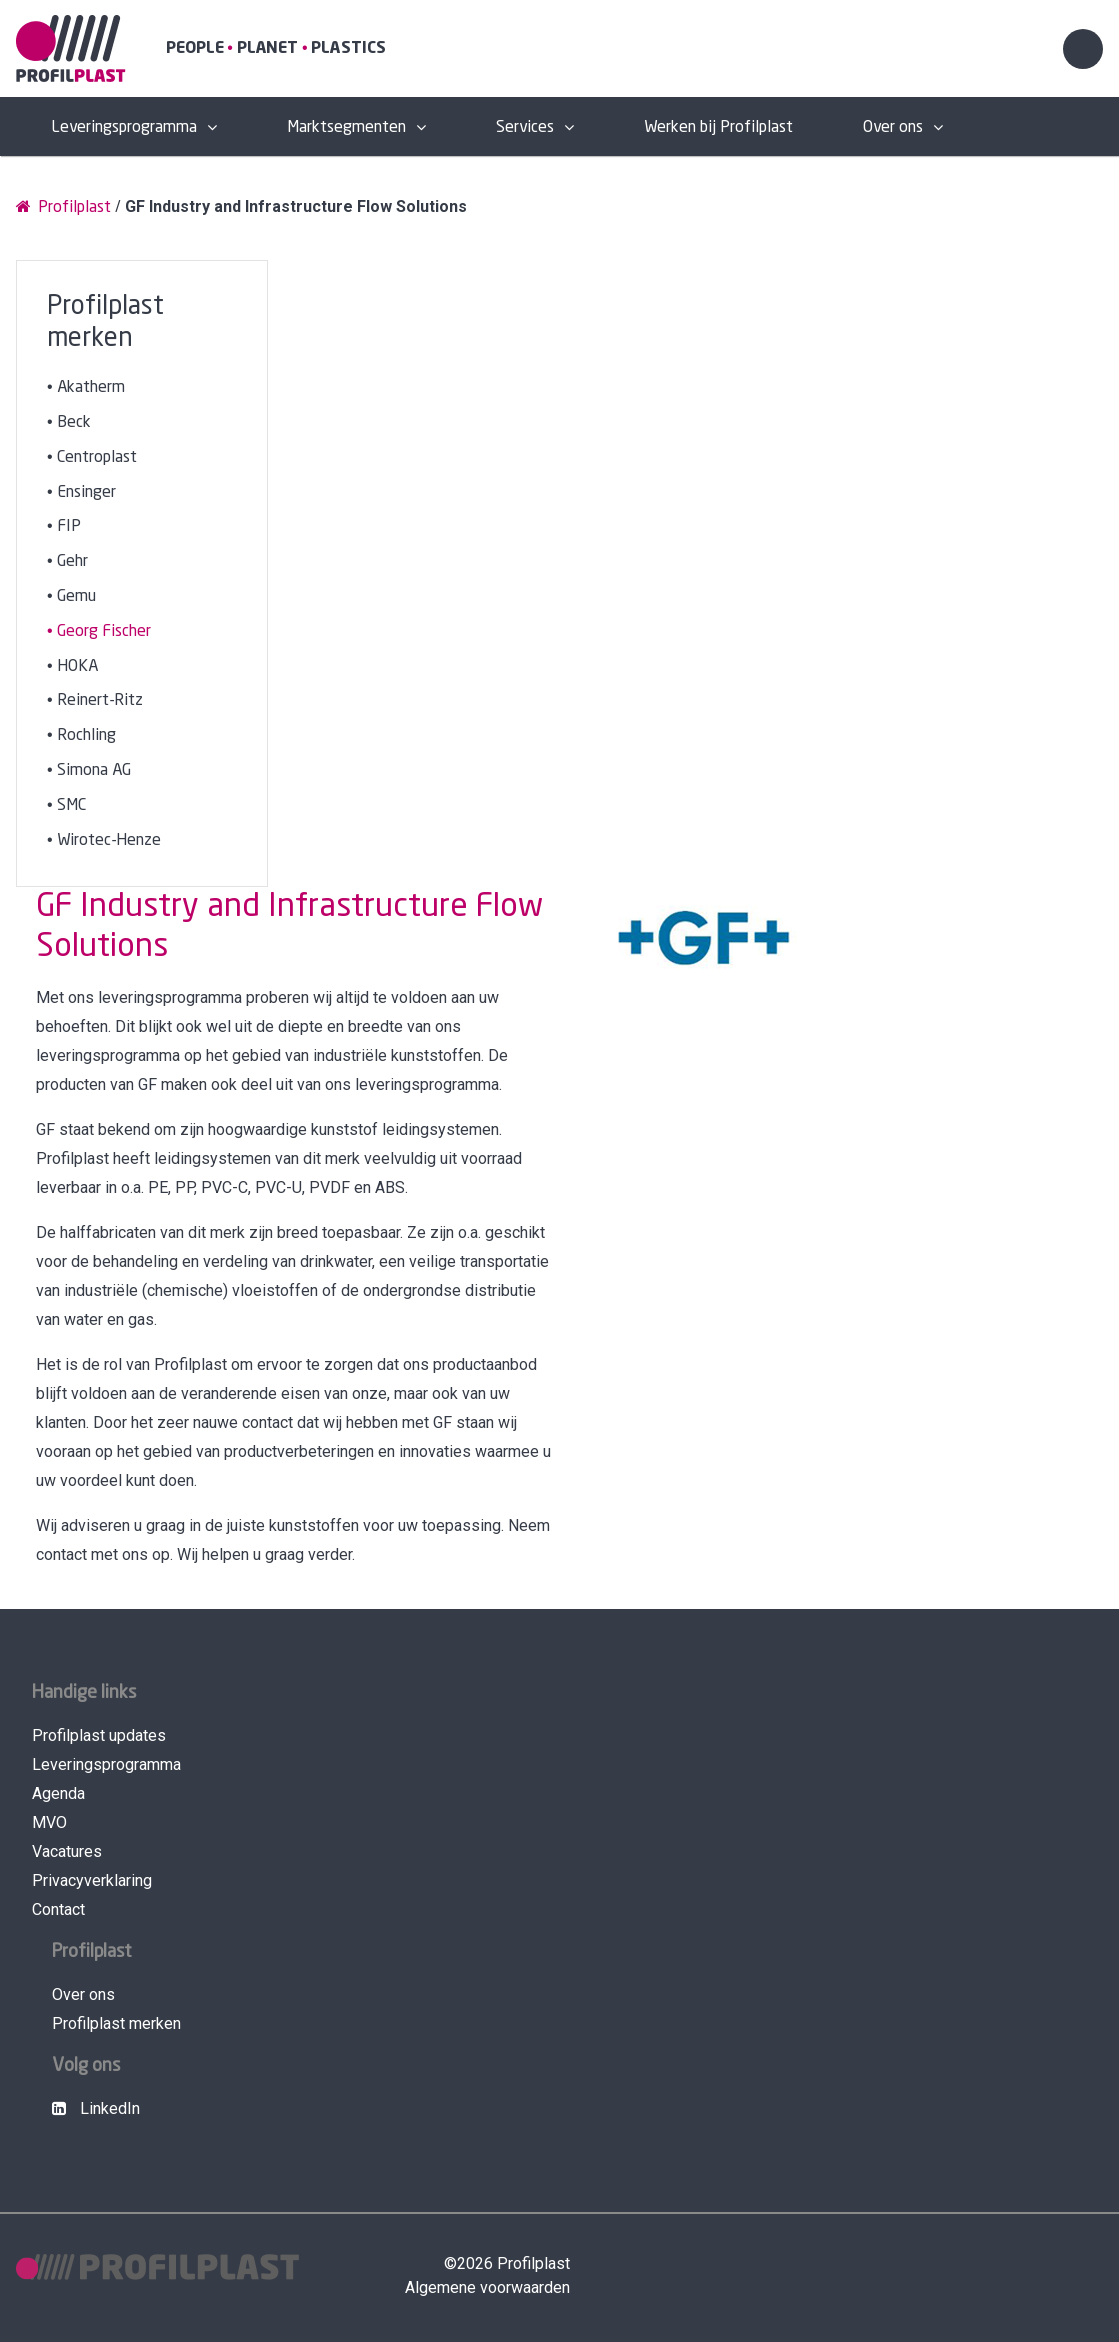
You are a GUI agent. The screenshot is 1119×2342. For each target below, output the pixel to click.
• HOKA (72, 666)
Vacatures (67, 1851)
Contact (58, 1909)
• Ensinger (81, 492)
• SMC (66, 805)
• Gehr (67, 561)
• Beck (69, 422)
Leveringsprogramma (124, 127)
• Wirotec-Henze (104, 840)
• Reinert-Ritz (95, 700)
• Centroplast (92, 457)
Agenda (58, 1793)
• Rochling (81, 735)
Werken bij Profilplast (718, 127)
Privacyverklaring (92, 1880)
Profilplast (63, 206)
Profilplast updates (99, 1735)
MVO (49, 1822)
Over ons (893, 127)
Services (525, 127)
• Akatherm (86, 387)
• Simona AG (89, 770)
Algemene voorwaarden (487, 2287)
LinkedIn (96, 2108)
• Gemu (71, 596)
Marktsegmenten (346, 127)
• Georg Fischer (99, 631)
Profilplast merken (116, 2023)
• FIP (64, 526)
